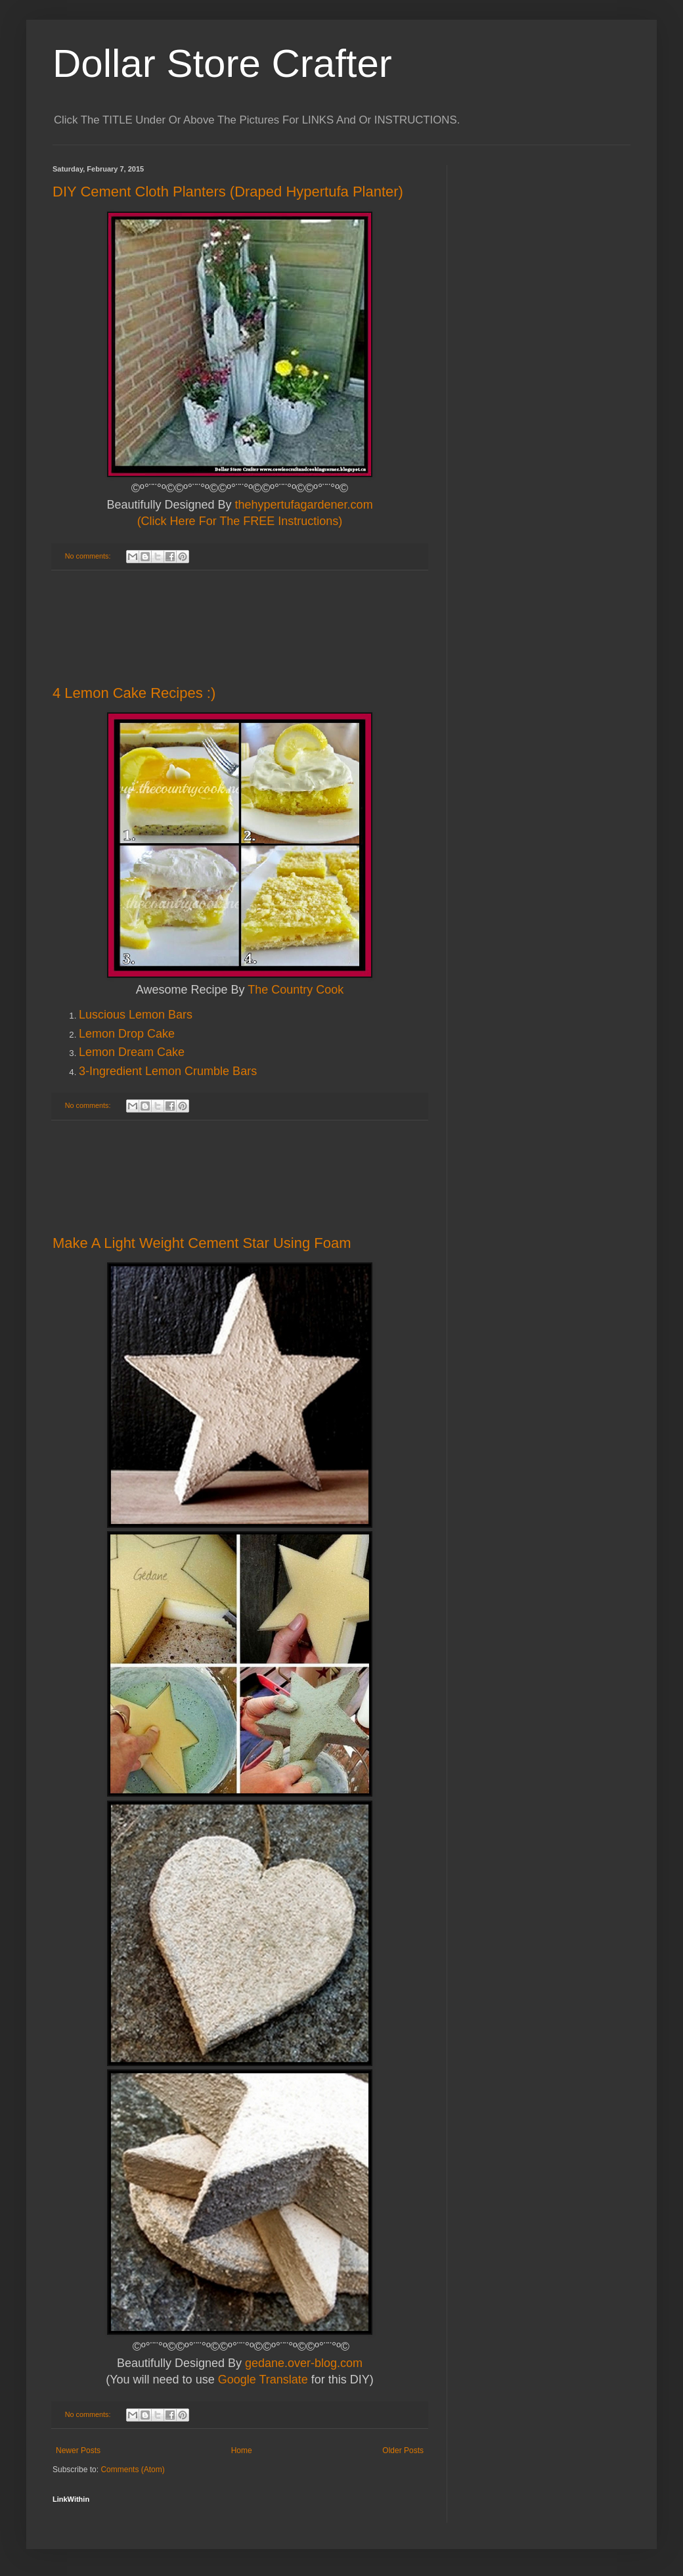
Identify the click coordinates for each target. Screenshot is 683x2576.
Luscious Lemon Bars (135, 1014)
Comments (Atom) (132, 2469)
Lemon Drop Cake (127, 1033)
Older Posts (403, 2450)
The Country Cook (295, 989)
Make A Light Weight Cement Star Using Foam (202, 1243)
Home (241, 2450)
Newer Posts (78, 2450)
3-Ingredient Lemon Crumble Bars (168, 1071)
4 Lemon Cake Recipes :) (134, 693)
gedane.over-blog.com (304, 2363)
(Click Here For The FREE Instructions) (240, 521)
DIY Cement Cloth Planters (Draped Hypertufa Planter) (228, 191)
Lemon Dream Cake (132, 1052)
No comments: (89, 556)
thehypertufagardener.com (303, 504)
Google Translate (263, 2379)
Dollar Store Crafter (222, 63)
